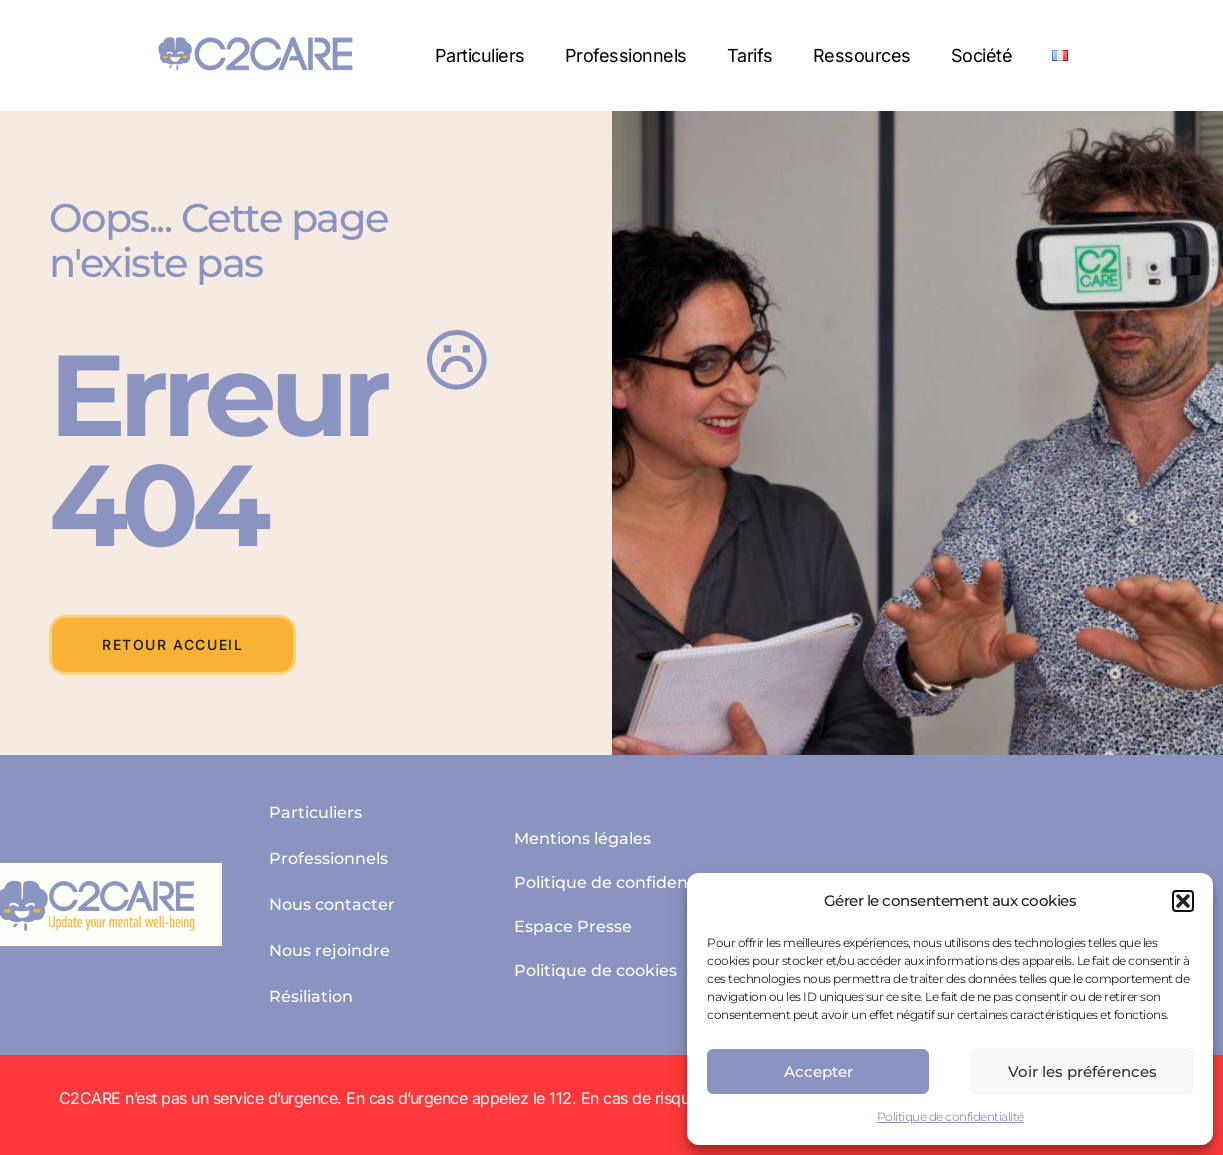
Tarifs (750, 55)
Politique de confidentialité (950, 1116)
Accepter (818, 1071)
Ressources (862, 55)
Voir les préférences (1082, 1071)
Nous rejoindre (329, 950)
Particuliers (480, 55)
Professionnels (626, 55)
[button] (1183, 901)
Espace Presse (573, 926)
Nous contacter (332, 904)
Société (982, 55)
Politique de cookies (595, 970)
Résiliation (311, 996)
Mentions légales (582, 838)
